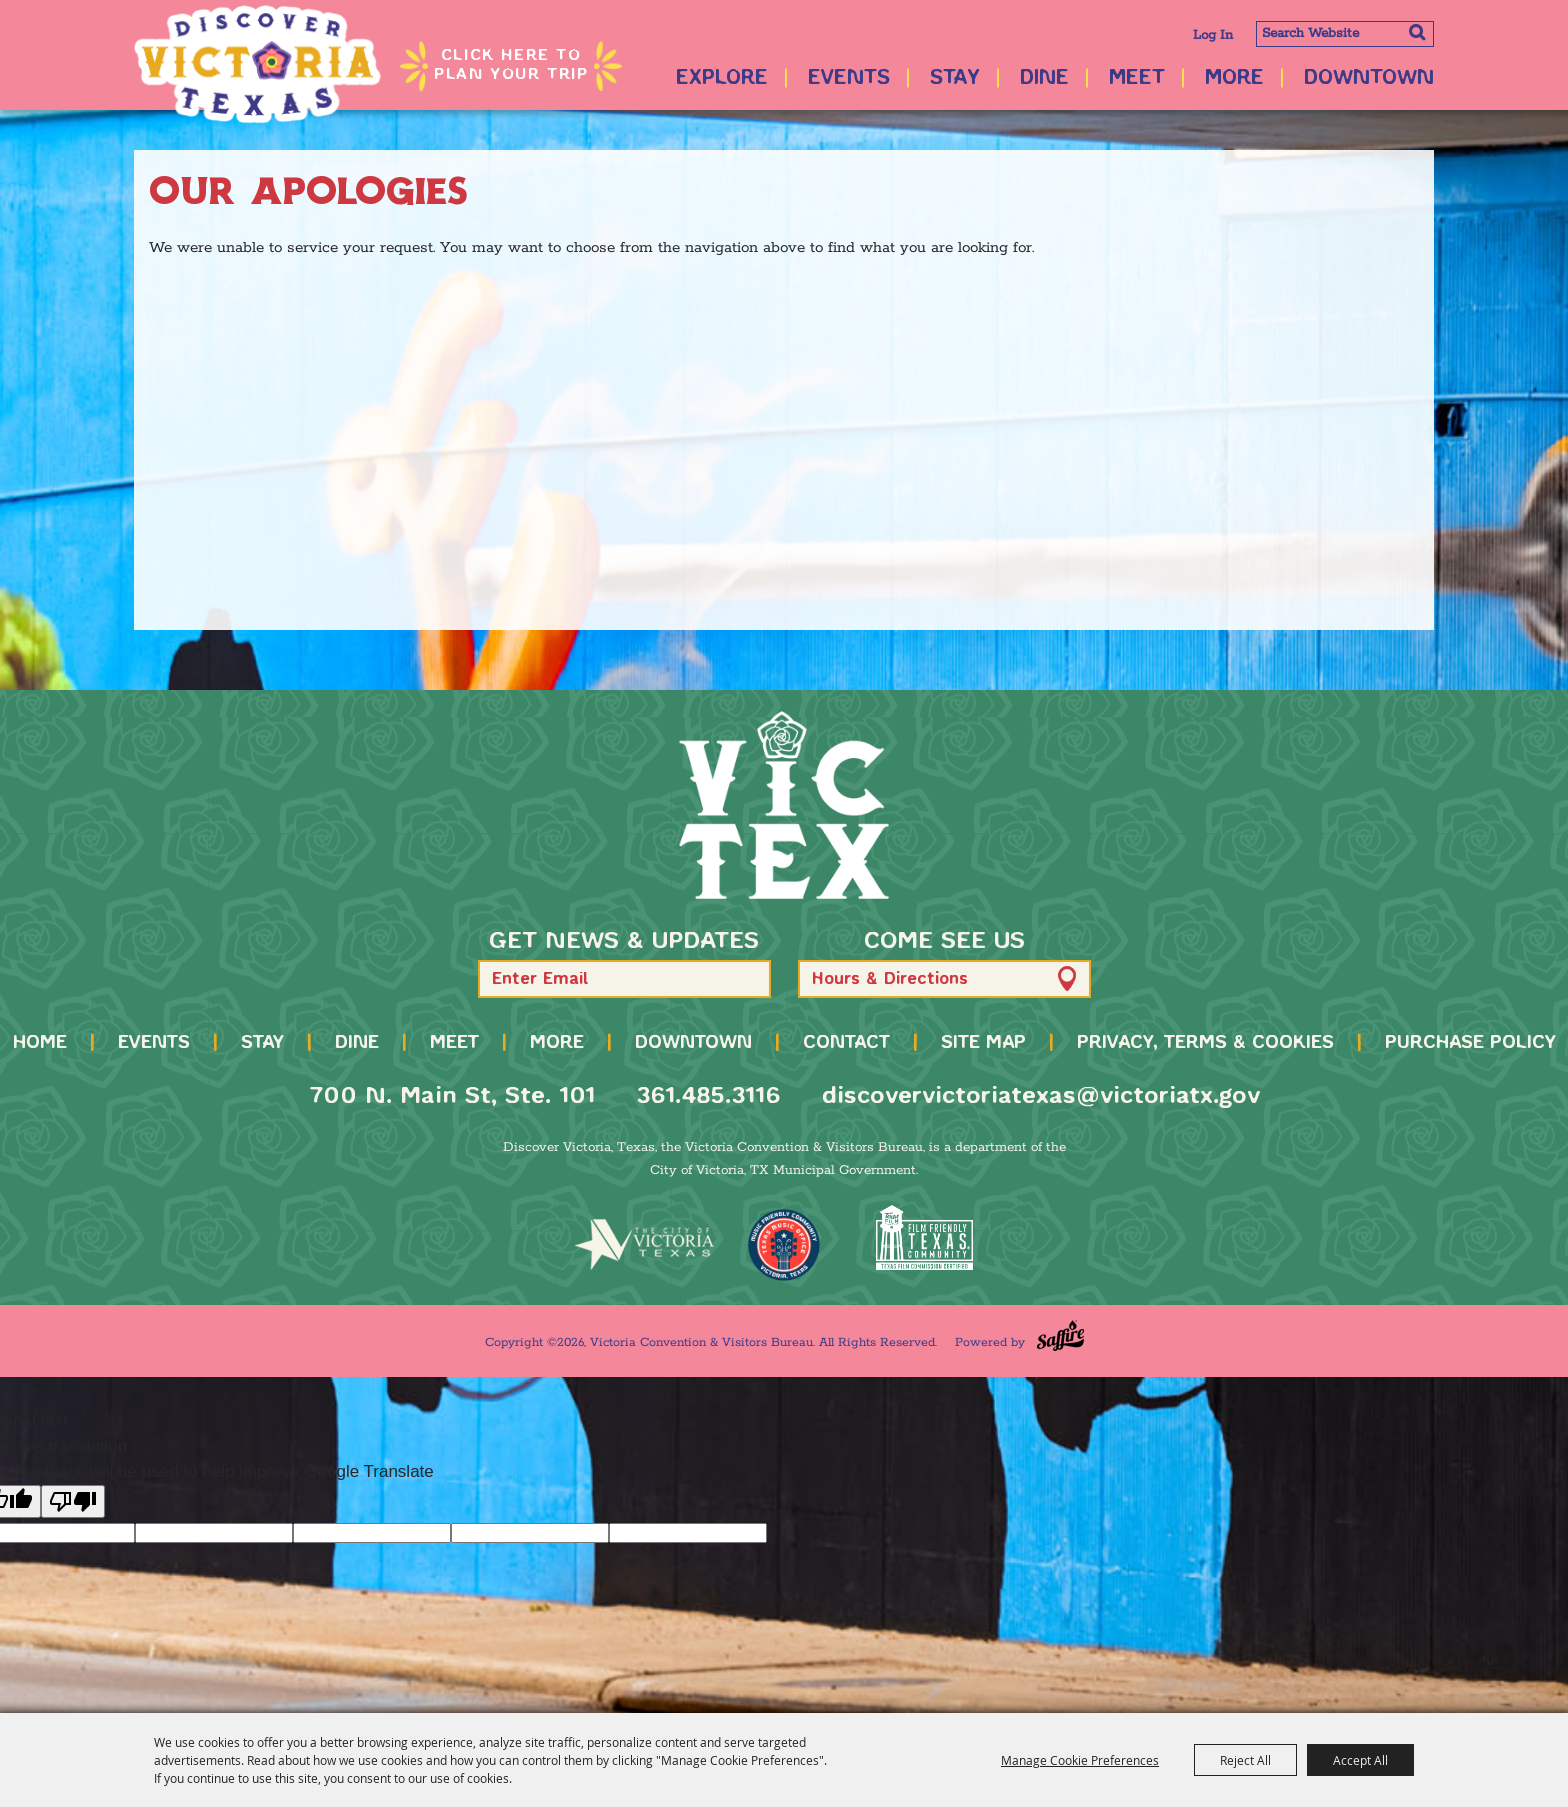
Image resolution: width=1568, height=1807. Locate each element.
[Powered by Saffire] (1060, 1335)
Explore (722, 78)
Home (40, 1043)
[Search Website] (1345, 34)
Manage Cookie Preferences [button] (1080, 1760)
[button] (746, 978)
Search (1416, 32)
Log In (1213, 35)
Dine (1044, 78)
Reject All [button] (1245, 1760)
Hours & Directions (890, 979)
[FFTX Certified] (924, 1237)
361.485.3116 (708, 1096)
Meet (1137, 78)
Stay (955, 78)
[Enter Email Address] (624, 979)
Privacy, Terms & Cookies (1205, 1043)
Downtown (1369, 78)
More (1234, 78)
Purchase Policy (1470, 1043)
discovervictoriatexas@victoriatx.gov (1041, 1096)
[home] (784, 805)
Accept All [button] (1360, 1760)
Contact (846, 1043)
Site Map (983, 1043)
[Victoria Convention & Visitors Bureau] (259, 65)
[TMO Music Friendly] (784, 1245)
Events (849, 78)
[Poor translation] (73, 1501)
